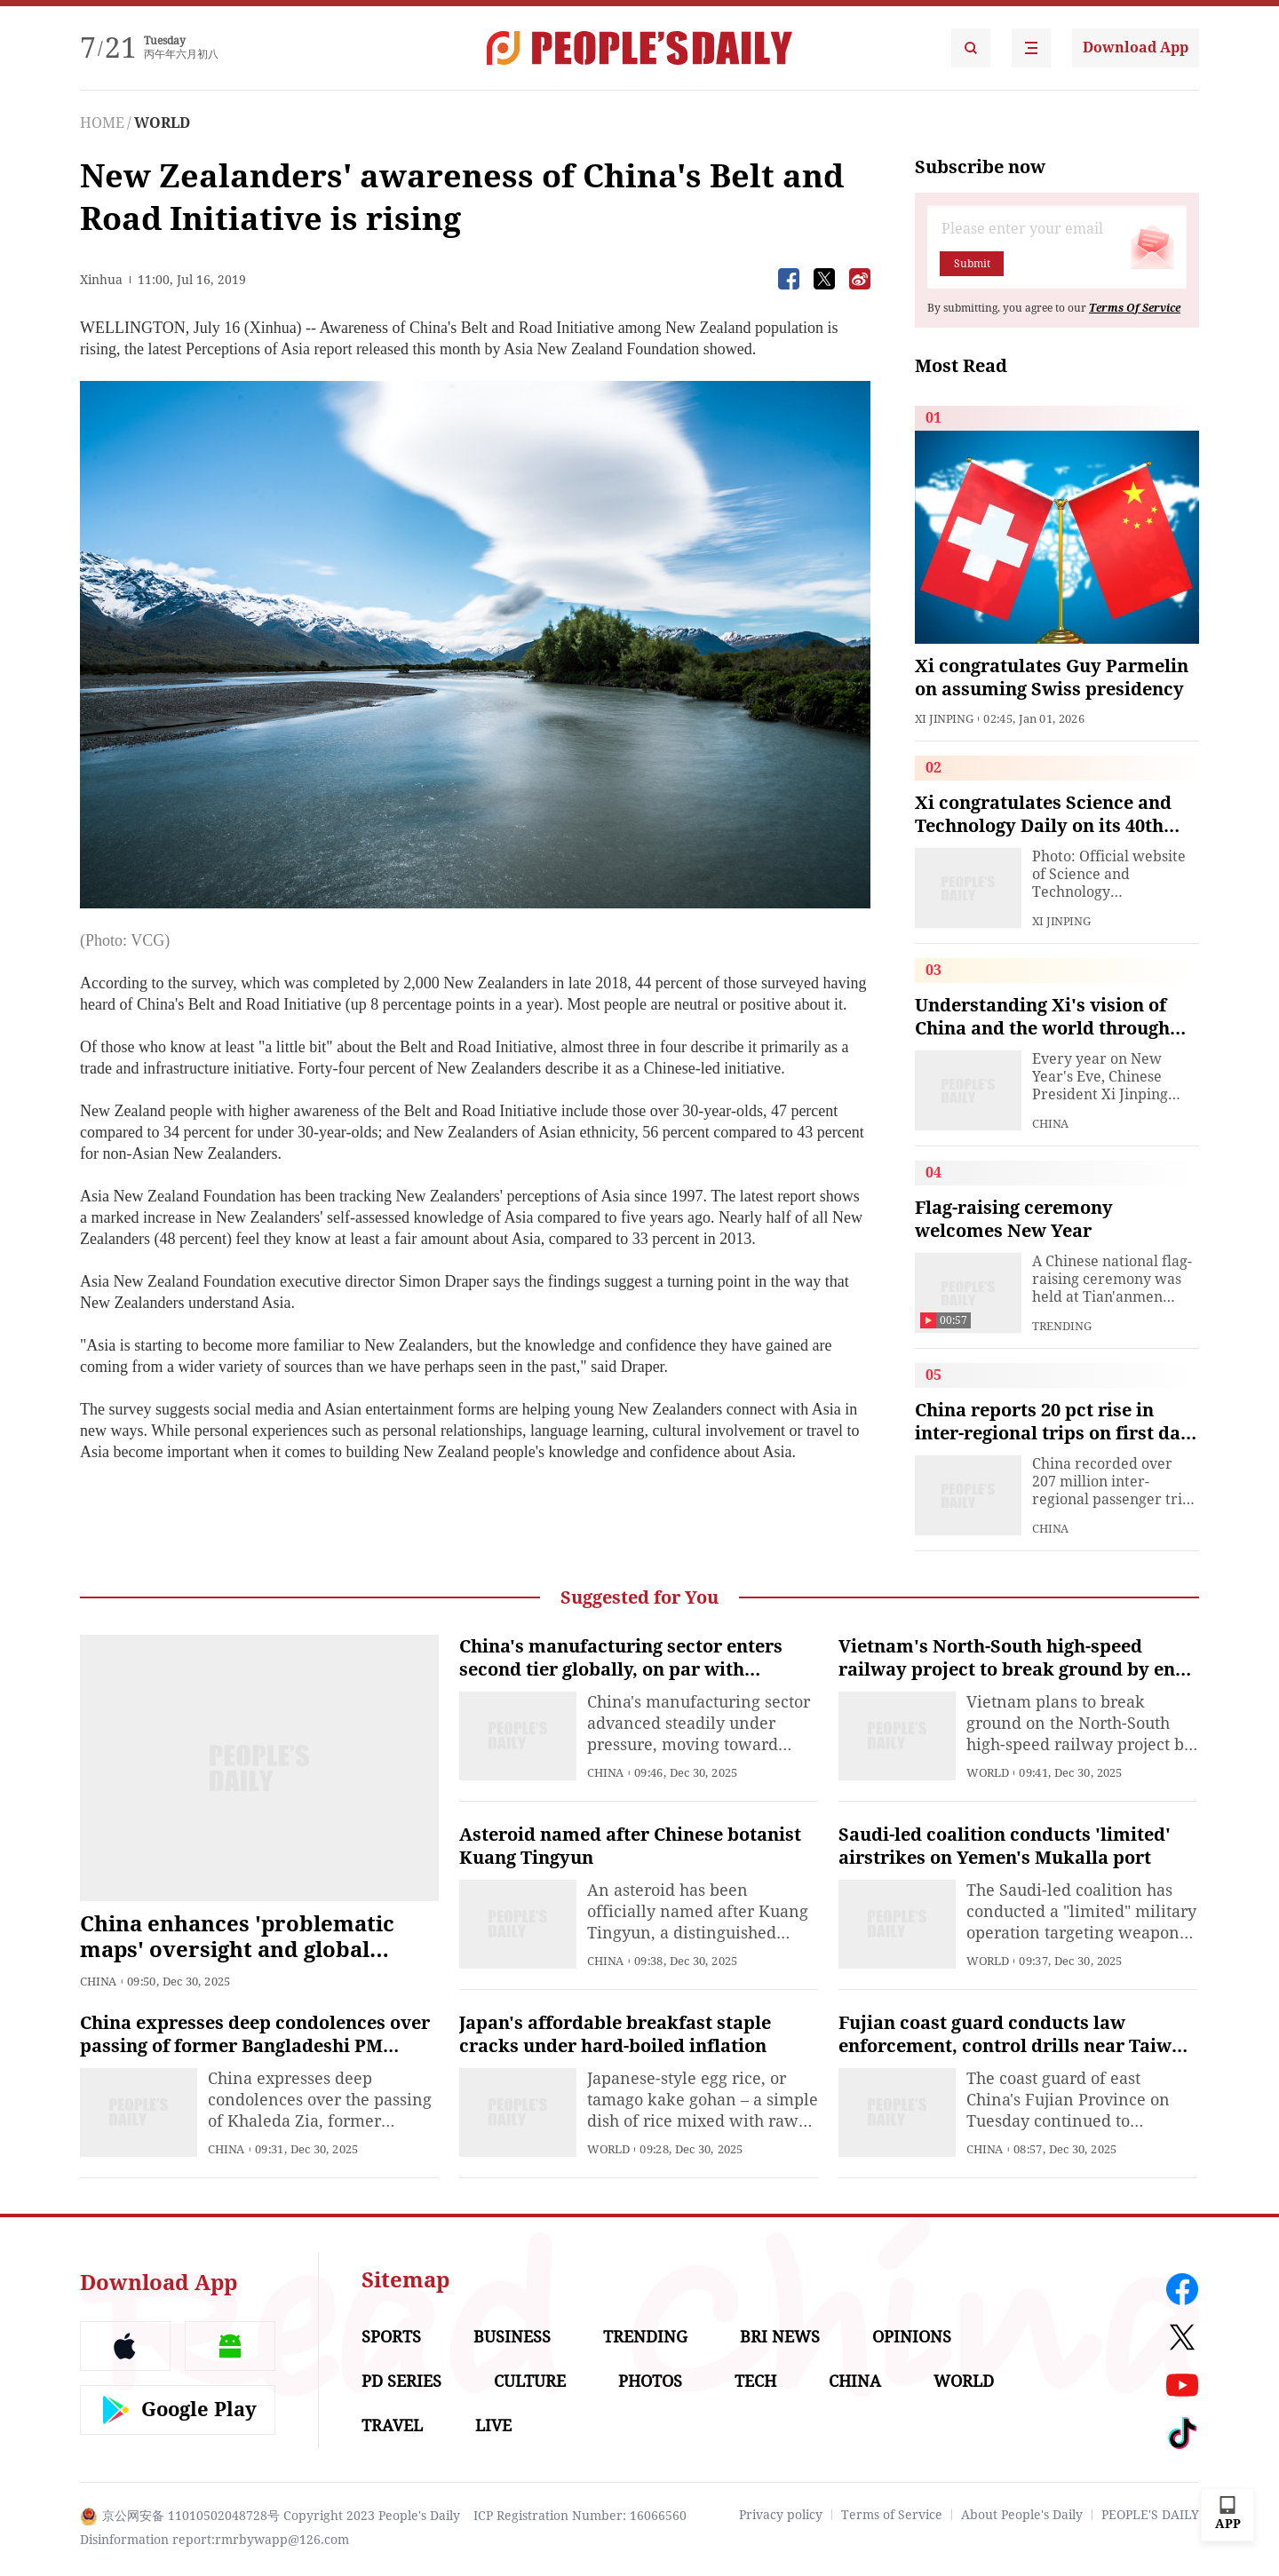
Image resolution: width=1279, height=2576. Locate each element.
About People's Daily (1022, 2515)
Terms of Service (891, 2515)
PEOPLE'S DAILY (1150, 2515)
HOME (102, 123)
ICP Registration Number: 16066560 (580, 2516)
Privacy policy (780, 2515)
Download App (1135, 47)
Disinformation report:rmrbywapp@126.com (214, 2539)
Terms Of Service (1134, 308)
